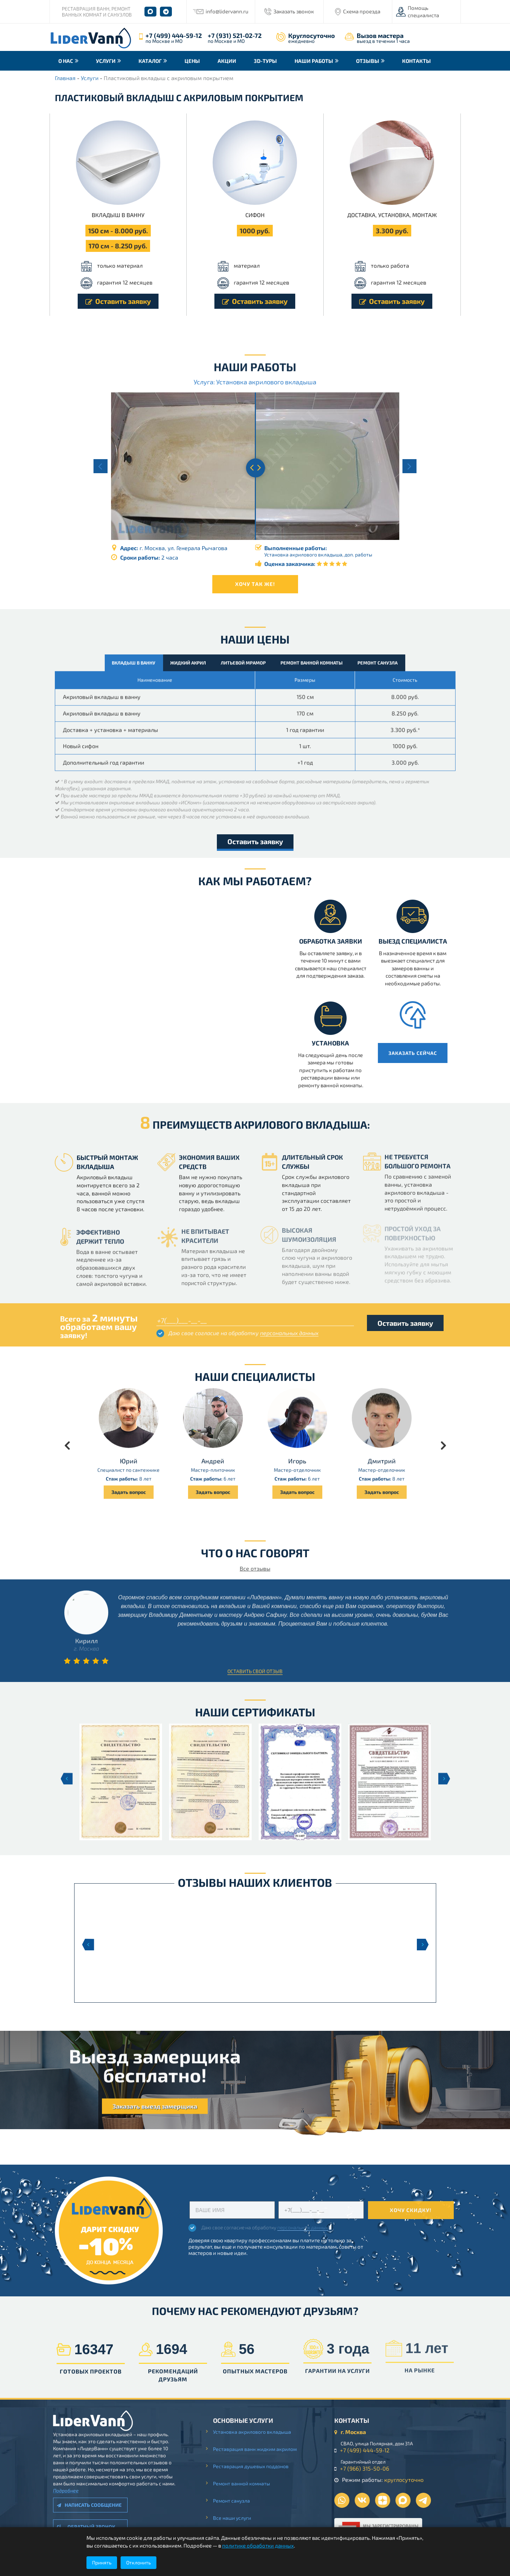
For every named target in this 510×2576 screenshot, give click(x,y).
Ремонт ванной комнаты (248, 2483)
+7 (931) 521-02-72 (235, 35)
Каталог (150, 61)
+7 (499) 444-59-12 (174, 35)
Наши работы (314, 61)
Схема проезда (361, 11)
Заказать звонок (293, 11)
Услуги (106, 61)
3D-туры (265, 61)
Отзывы (367, 61)
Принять (101, 2562)
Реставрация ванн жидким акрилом (261, 2449)
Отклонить (138, 2562)
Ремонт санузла (238, 2501)
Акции (227, 61)
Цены (192, 61)
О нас (65, 61)
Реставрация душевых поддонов (257, 2466)
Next (423, 1944)
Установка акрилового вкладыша (259, 2432)
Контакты (416, 61)
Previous (87, 1944)
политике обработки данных (258, 2545)
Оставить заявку (118, 301)
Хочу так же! (255, 584)
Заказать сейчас (419, 1053)
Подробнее (59, 2490)
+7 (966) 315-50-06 (371, 2468)
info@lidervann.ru (227, 11)
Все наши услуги (239, 2518)
